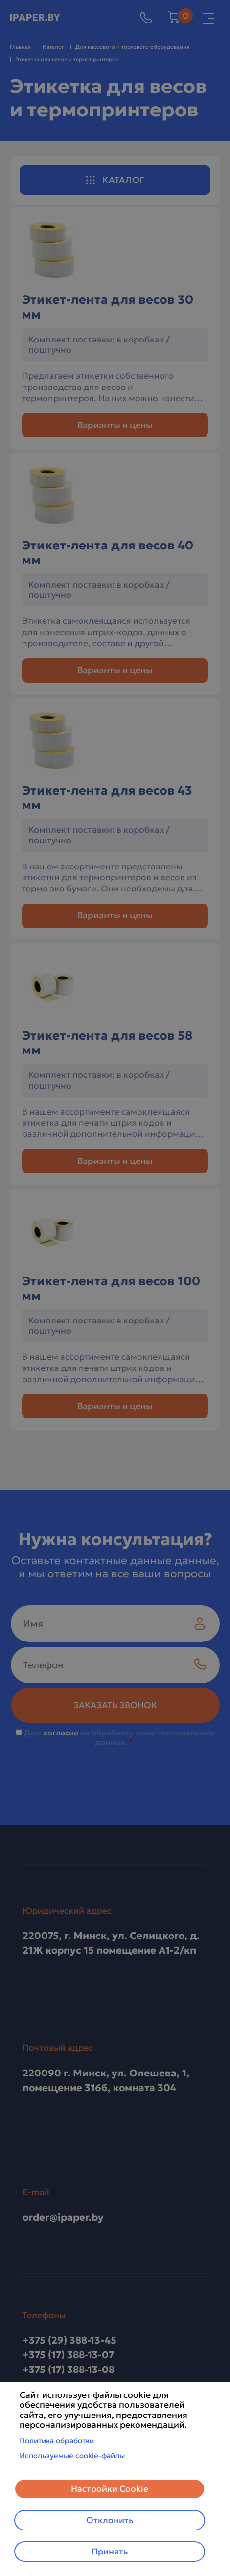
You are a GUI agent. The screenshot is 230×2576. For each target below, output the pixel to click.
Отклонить (110, 2520)
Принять (110, 2551)
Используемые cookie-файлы (72, 2455)
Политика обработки (57, 2440)
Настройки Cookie (109, 2489)
